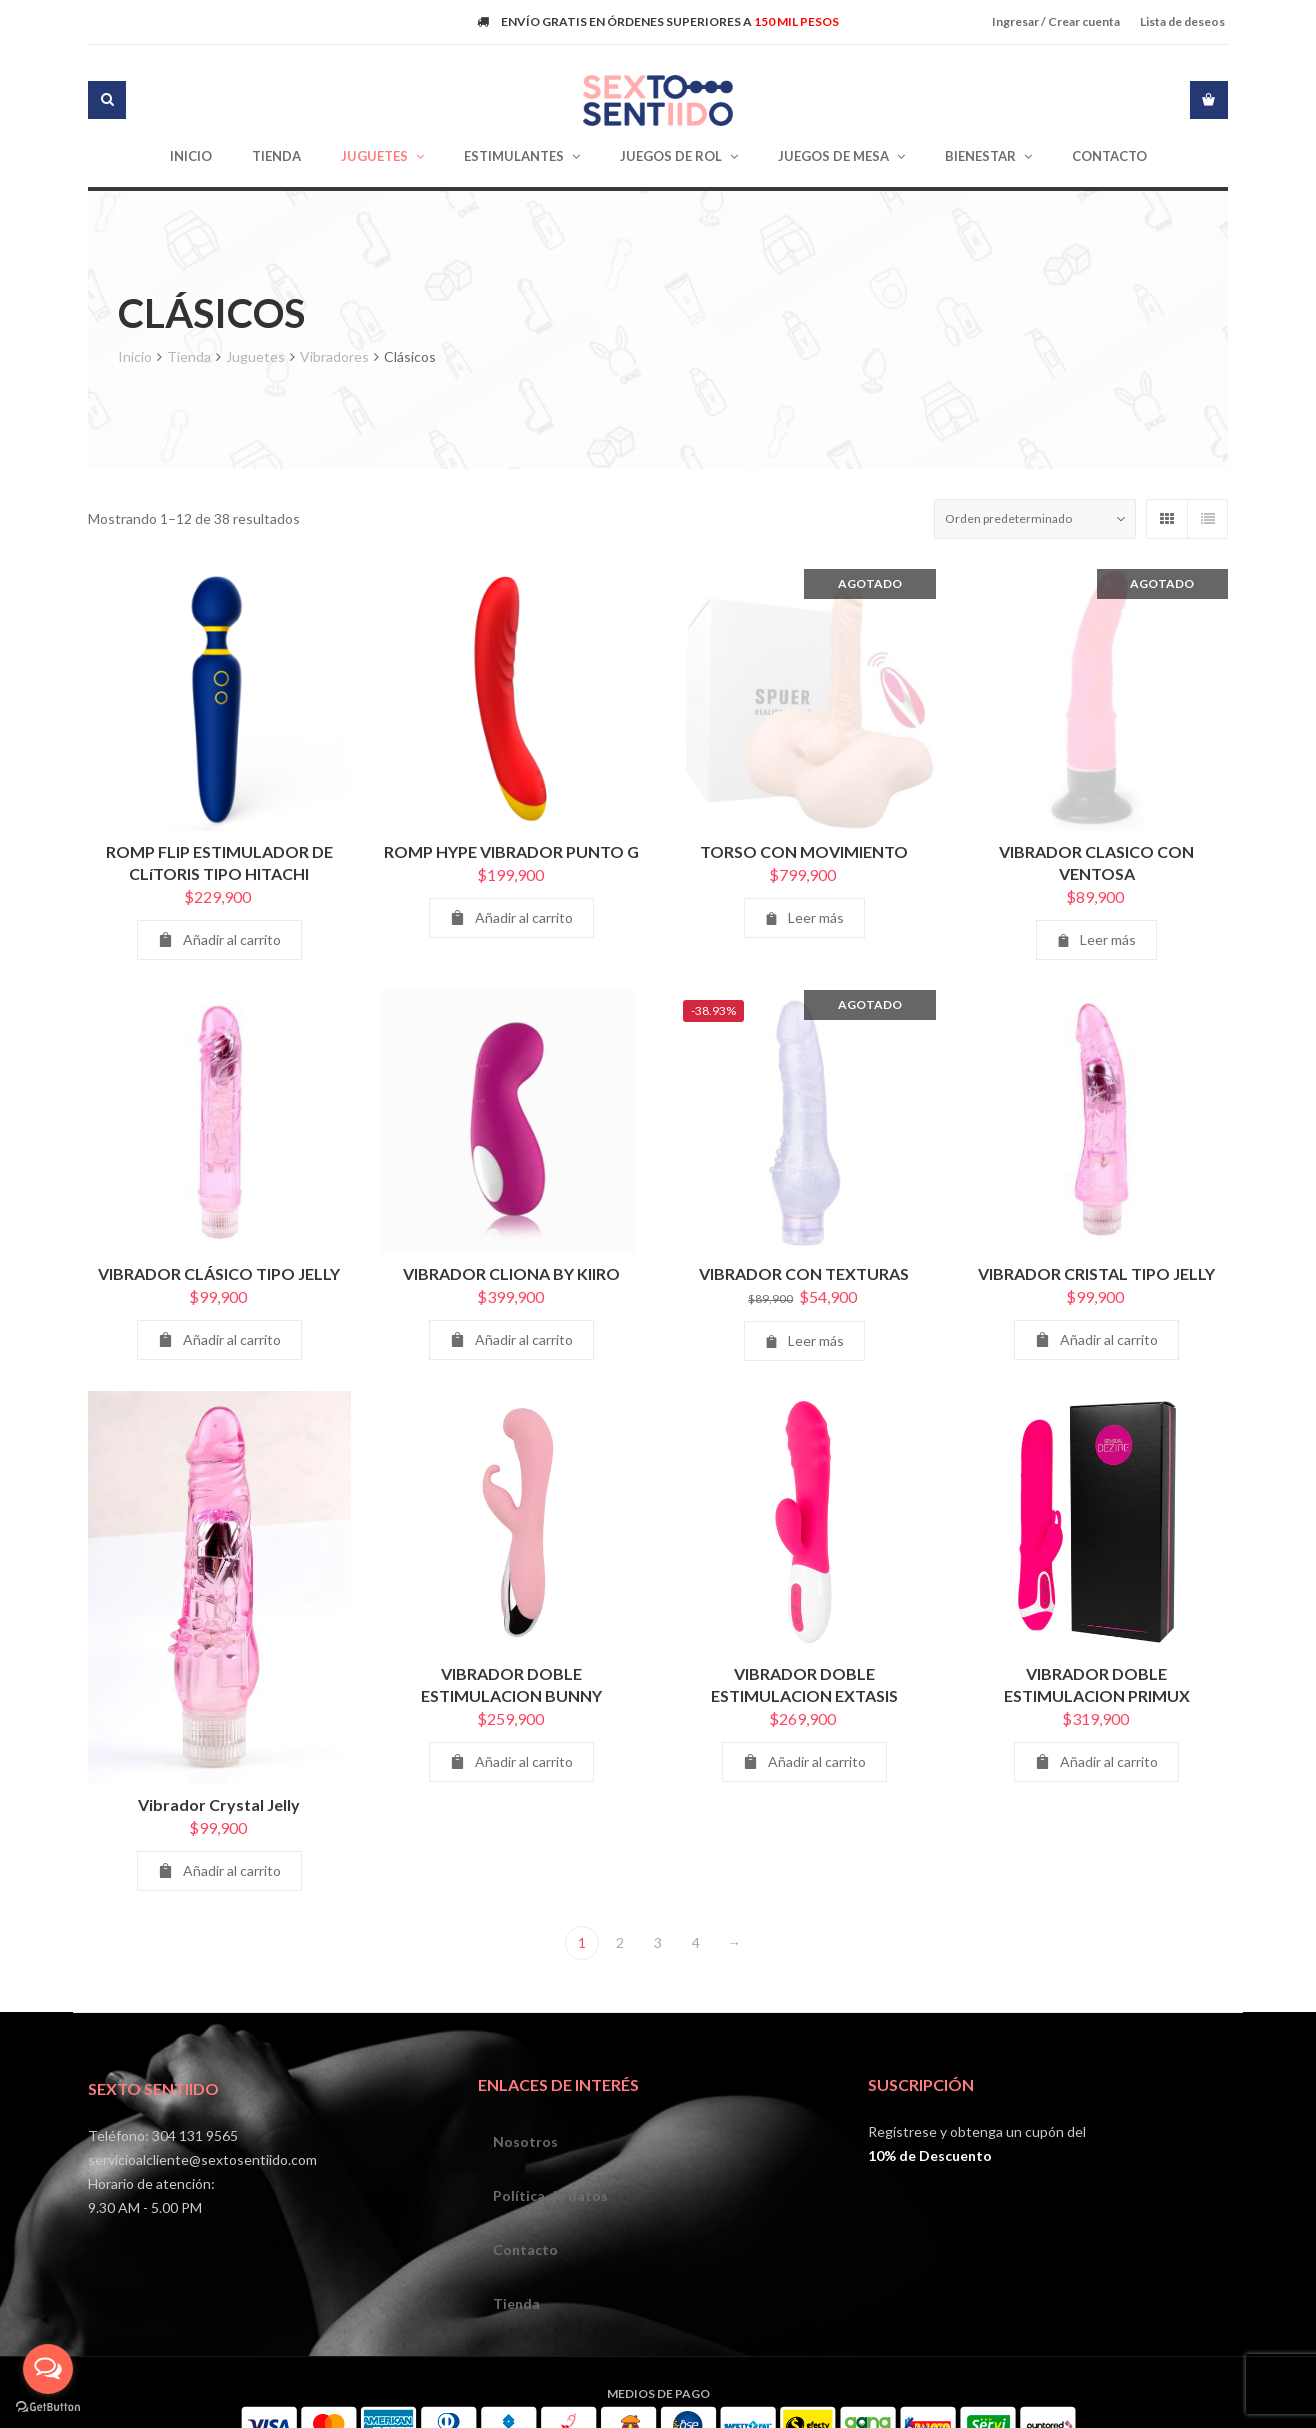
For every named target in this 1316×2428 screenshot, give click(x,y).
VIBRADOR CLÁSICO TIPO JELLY (219, 1283)
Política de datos (550, 2195)
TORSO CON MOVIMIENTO (804, 851)
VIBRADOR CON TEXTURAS (804, 1283)
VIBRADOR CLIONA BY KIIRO (512, 1283)
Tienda (189, 356)
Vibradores (334, 356)
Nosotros (525, 2141)
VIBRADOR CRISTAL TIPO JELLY (1097, 1283)
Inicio (135, 356)
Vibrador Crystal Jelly (219, 1808)
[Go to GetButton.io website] (48, 2407)
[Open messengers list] (48, 2369)
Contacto (525, 2249)
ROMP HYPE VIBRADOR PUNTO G (511, 851)
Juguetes (255, 356)
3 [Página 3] (658, 1942)
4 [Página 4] (696, 1942)
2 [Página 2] (620, 1942)
